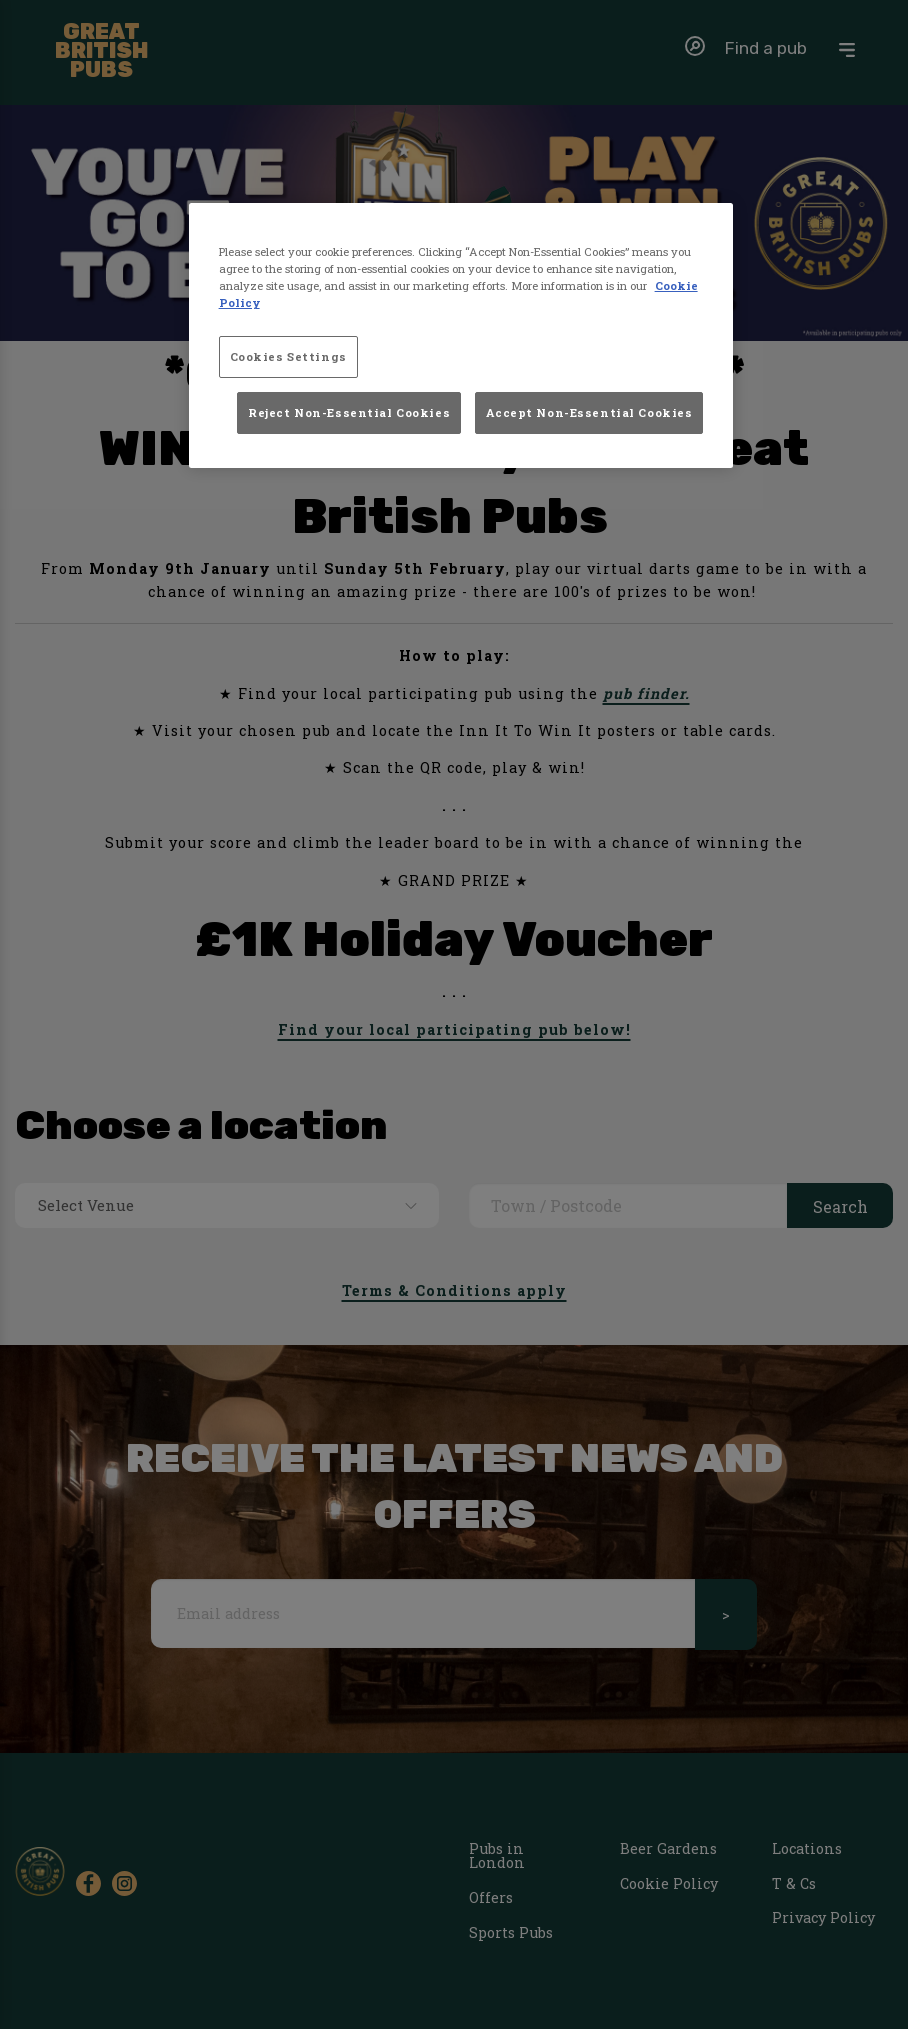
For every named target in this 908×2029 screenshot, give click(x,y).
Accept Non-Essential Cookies (589, 412)
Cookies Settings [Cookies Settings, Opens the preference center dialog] (288, 356)
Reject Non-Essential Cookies (349, 412)
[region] (461, 335)
